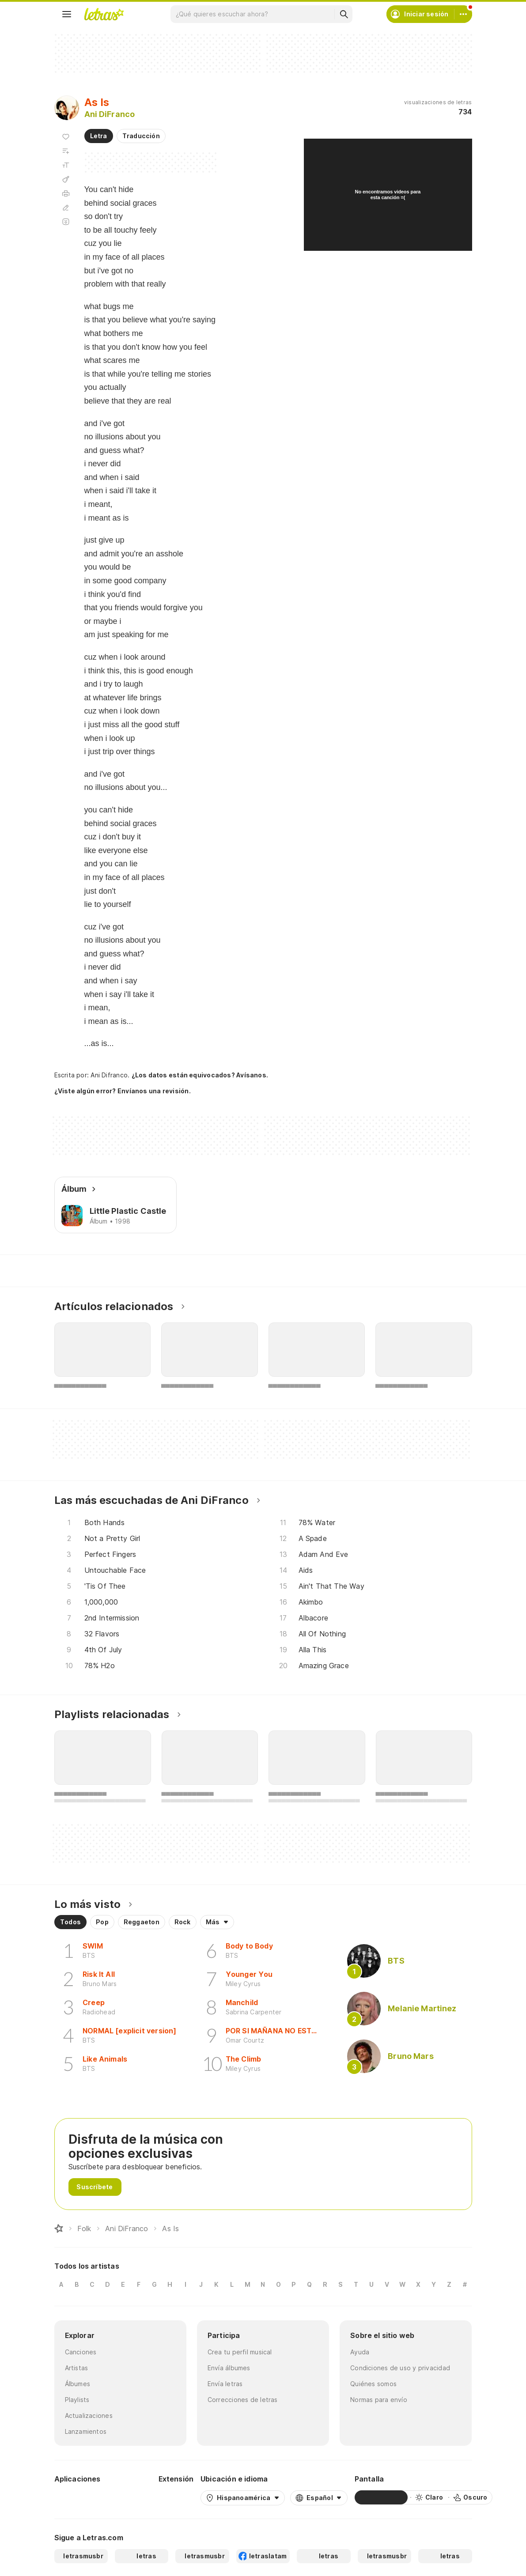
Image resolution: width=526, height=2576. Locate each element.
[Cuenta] (463, 14)
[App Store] (130, 2497)
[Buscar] (343, 14)
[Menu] (66, 14)
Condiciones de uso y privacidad (400, 2368)
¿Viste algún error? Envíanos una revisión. (122, 1091)
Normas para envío (378, 2399)
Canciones (81, 2352)
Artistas (76, 2368)
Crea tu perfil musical (240, 2352)
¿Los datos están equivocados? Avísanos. (200, 1075)
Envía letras (225, 2383)
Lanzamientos (86, 2431)
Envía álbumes (229, 2368)
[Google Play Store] (78, 2497)
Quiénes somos (373, 2383)
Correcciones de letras (243, 2399)
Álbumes (78, 2383)
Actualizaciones (89, 2415)
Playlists (77, 2399)
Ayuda (359, 2352)
